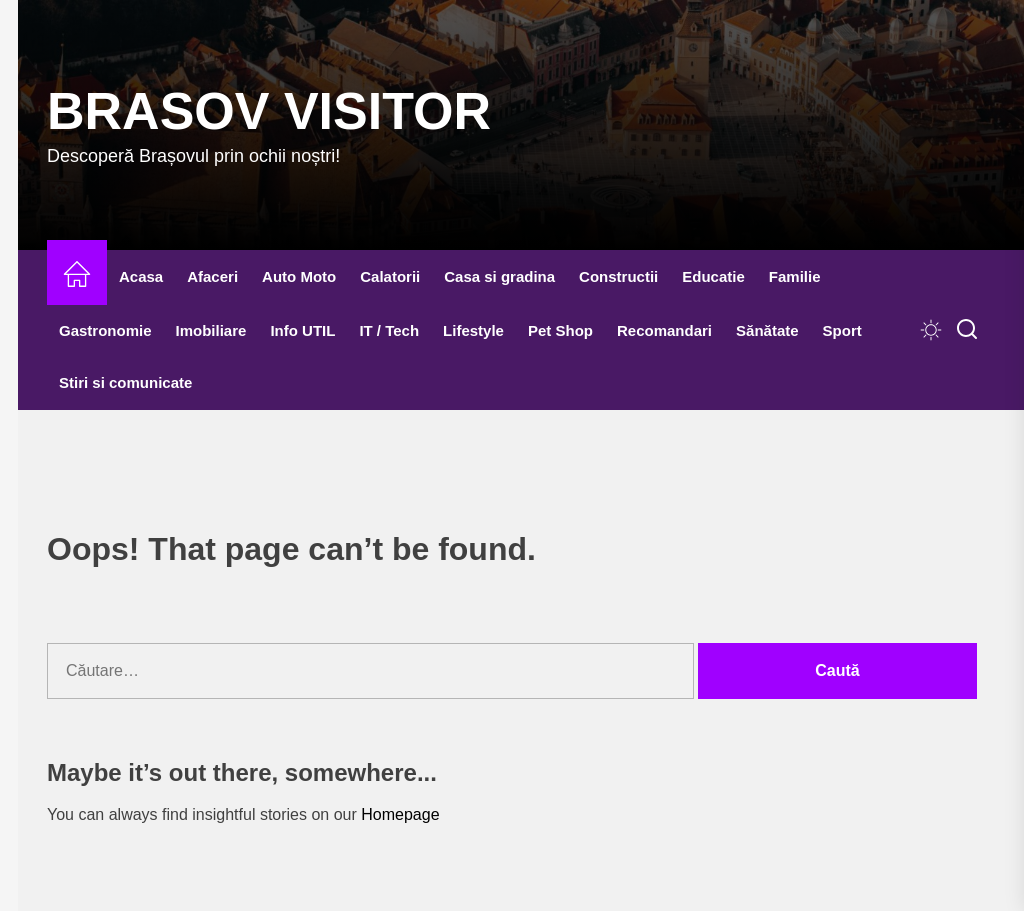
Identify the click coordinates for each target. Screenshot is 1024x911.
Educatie (713, 276)
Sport (842, 330)
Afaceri (212, 276)
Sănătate (767, 330)
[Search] (967, 330)
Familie (795, 276)
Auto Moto (299, 276)
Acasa (141, 276)
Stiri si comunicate (125, 382)
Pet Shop (560, 330)
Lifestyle (473, 330)
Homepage (400, 814)
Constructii (618, 276)
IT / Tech (389, 330)
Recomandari (664, 330)
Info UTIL (302, 330)
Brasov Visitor (269, 111)
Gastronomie (105, 330)
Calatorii (390, 276)
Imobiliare (211, 330)
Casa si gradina (499, 276)
